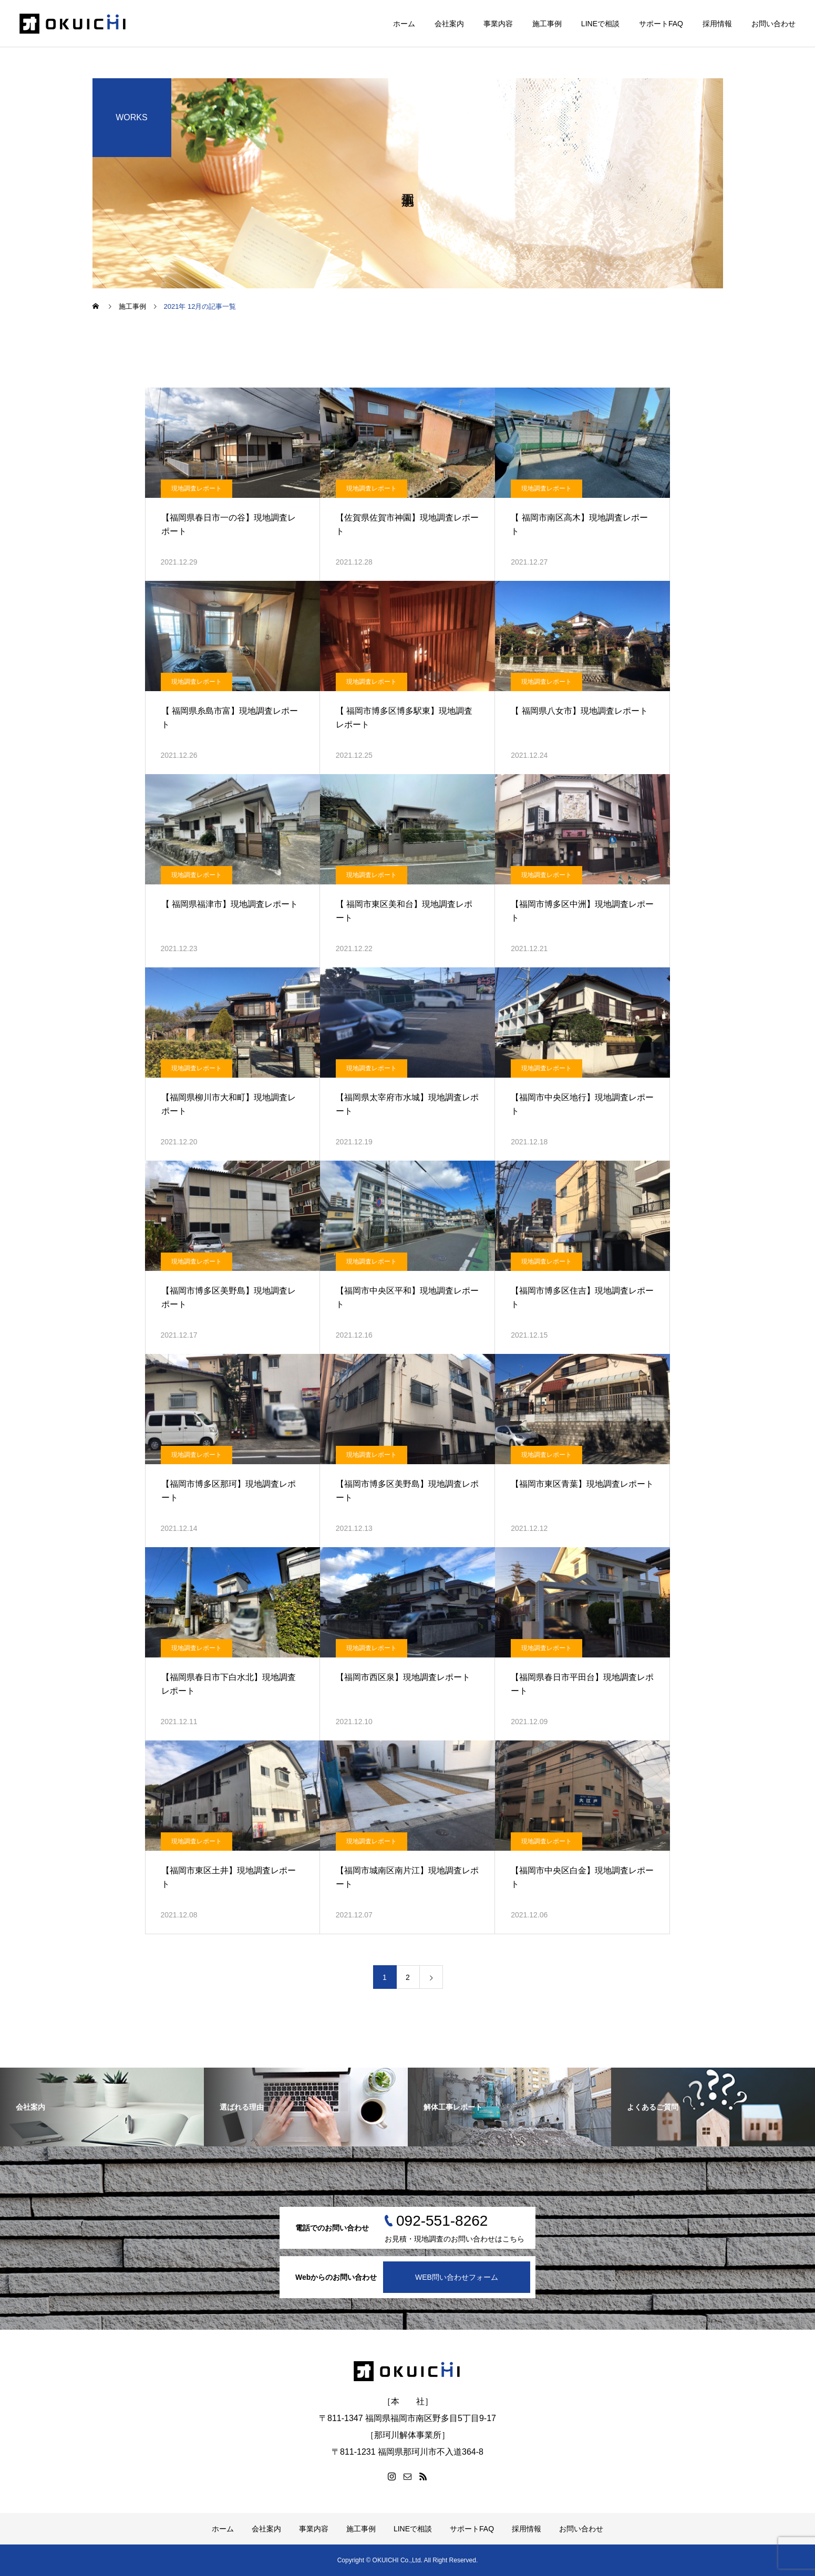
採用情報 (717, 23)
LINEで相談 (600, 23)
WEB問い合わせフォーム (456, 2277)
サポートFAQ (661, 23)
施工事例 (547, 23)
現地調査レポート (196, 488)
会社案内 (449, 23)
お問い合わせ (773, 23)
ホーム (404, 23)
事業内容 (498, 23)
